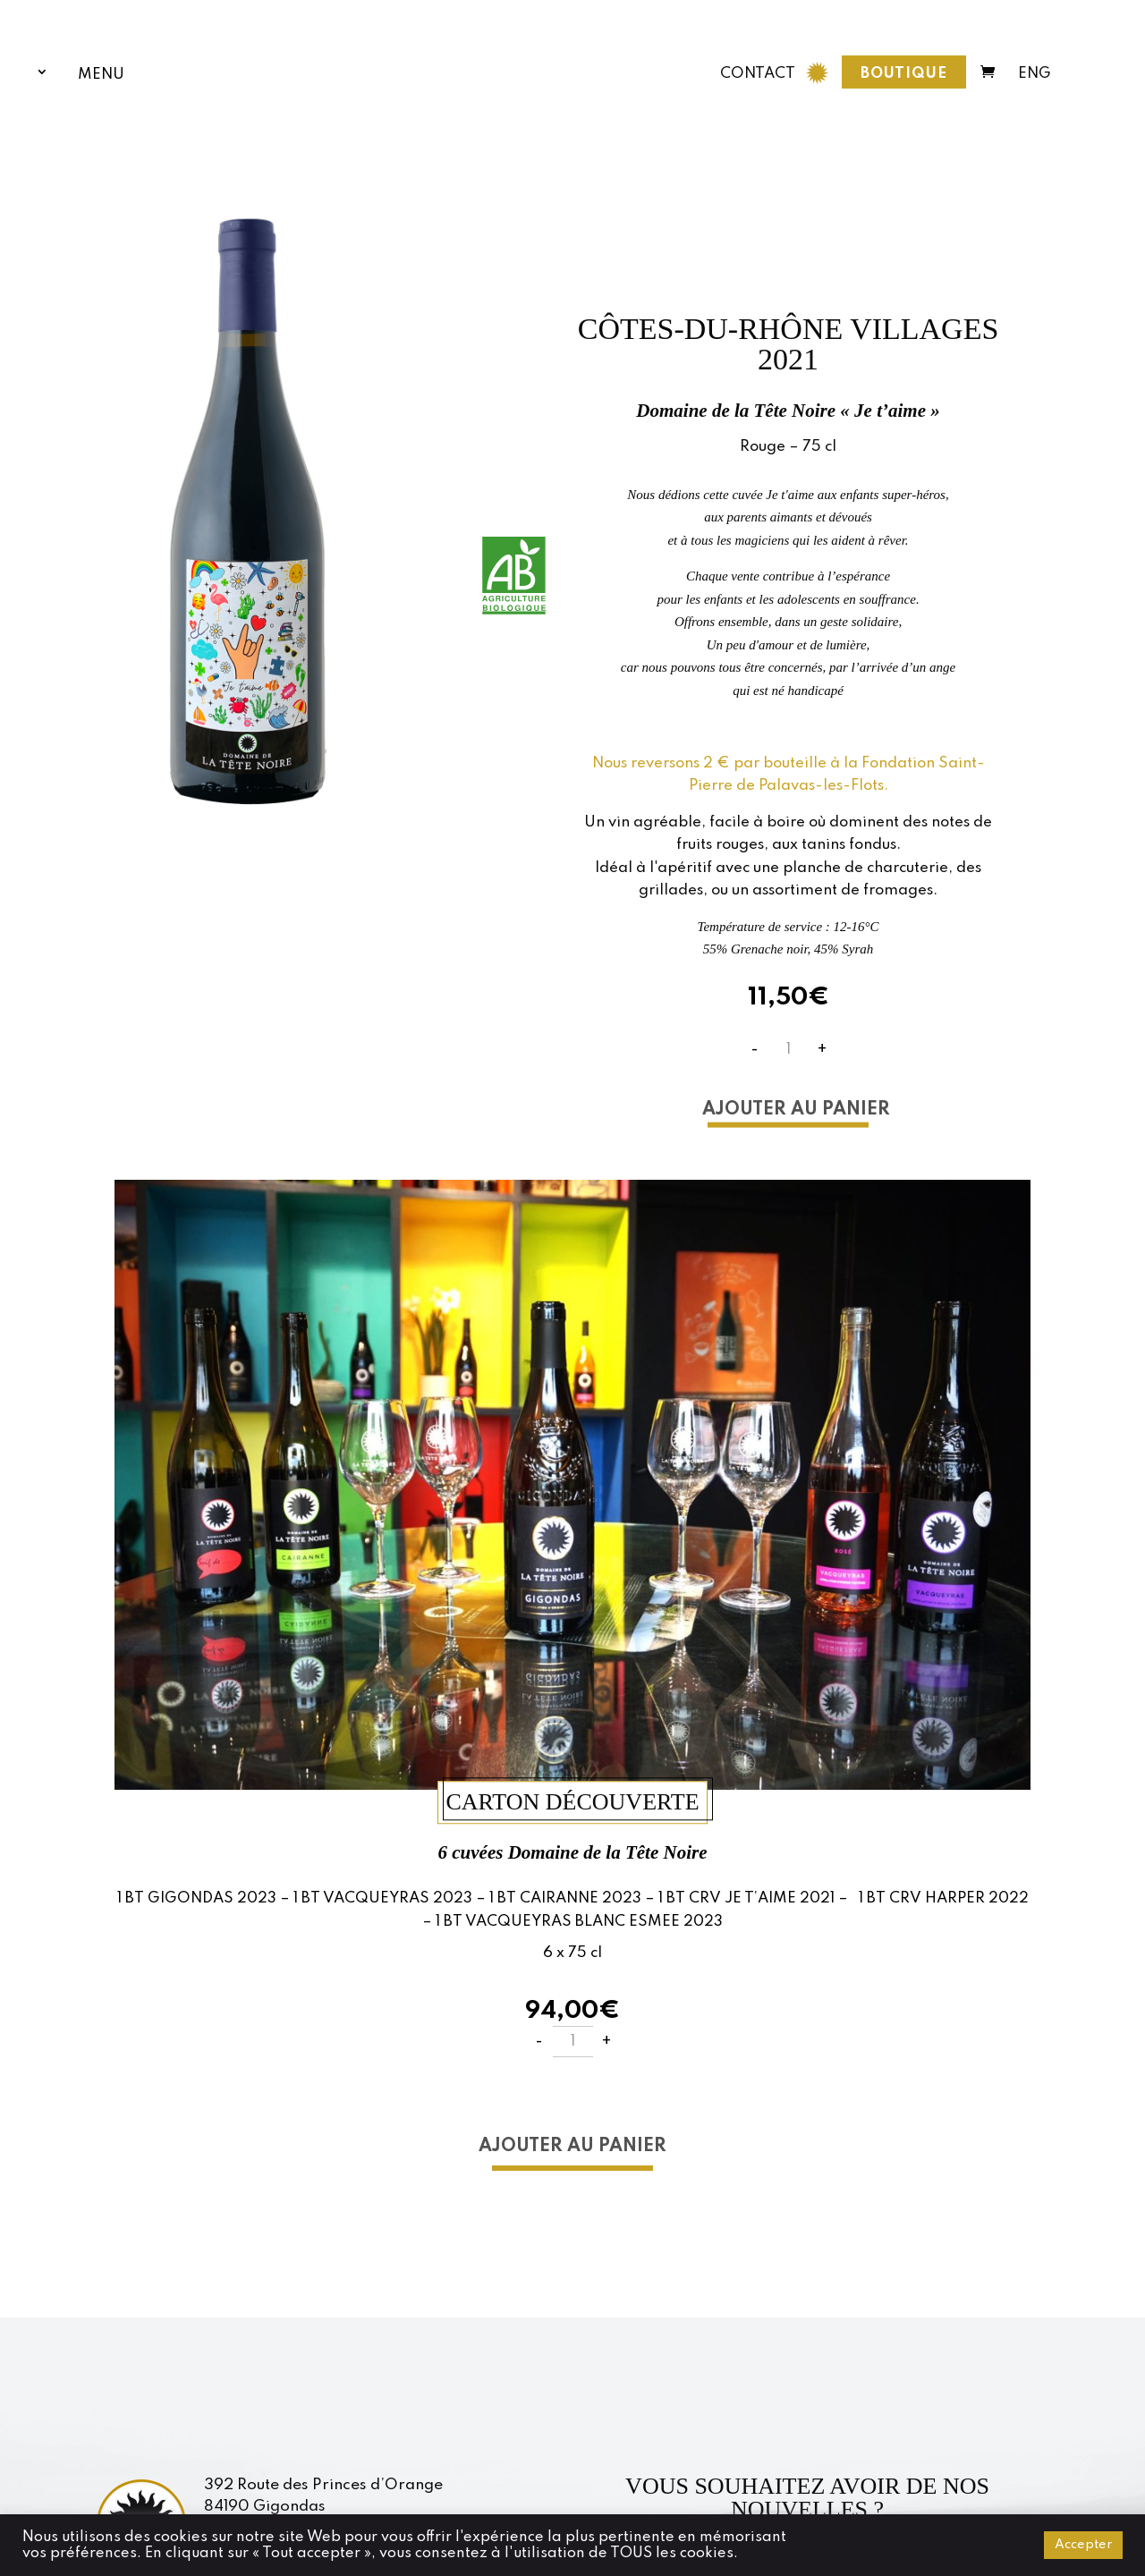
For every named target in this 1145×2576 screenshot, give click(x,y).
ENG (1034, 70)
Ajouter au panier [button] (572, 2147)
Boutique (904, 69)
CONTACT (757, 69)
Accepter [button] (1083, 2544)
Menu (101, 73)
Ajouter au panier (796, 1109)
